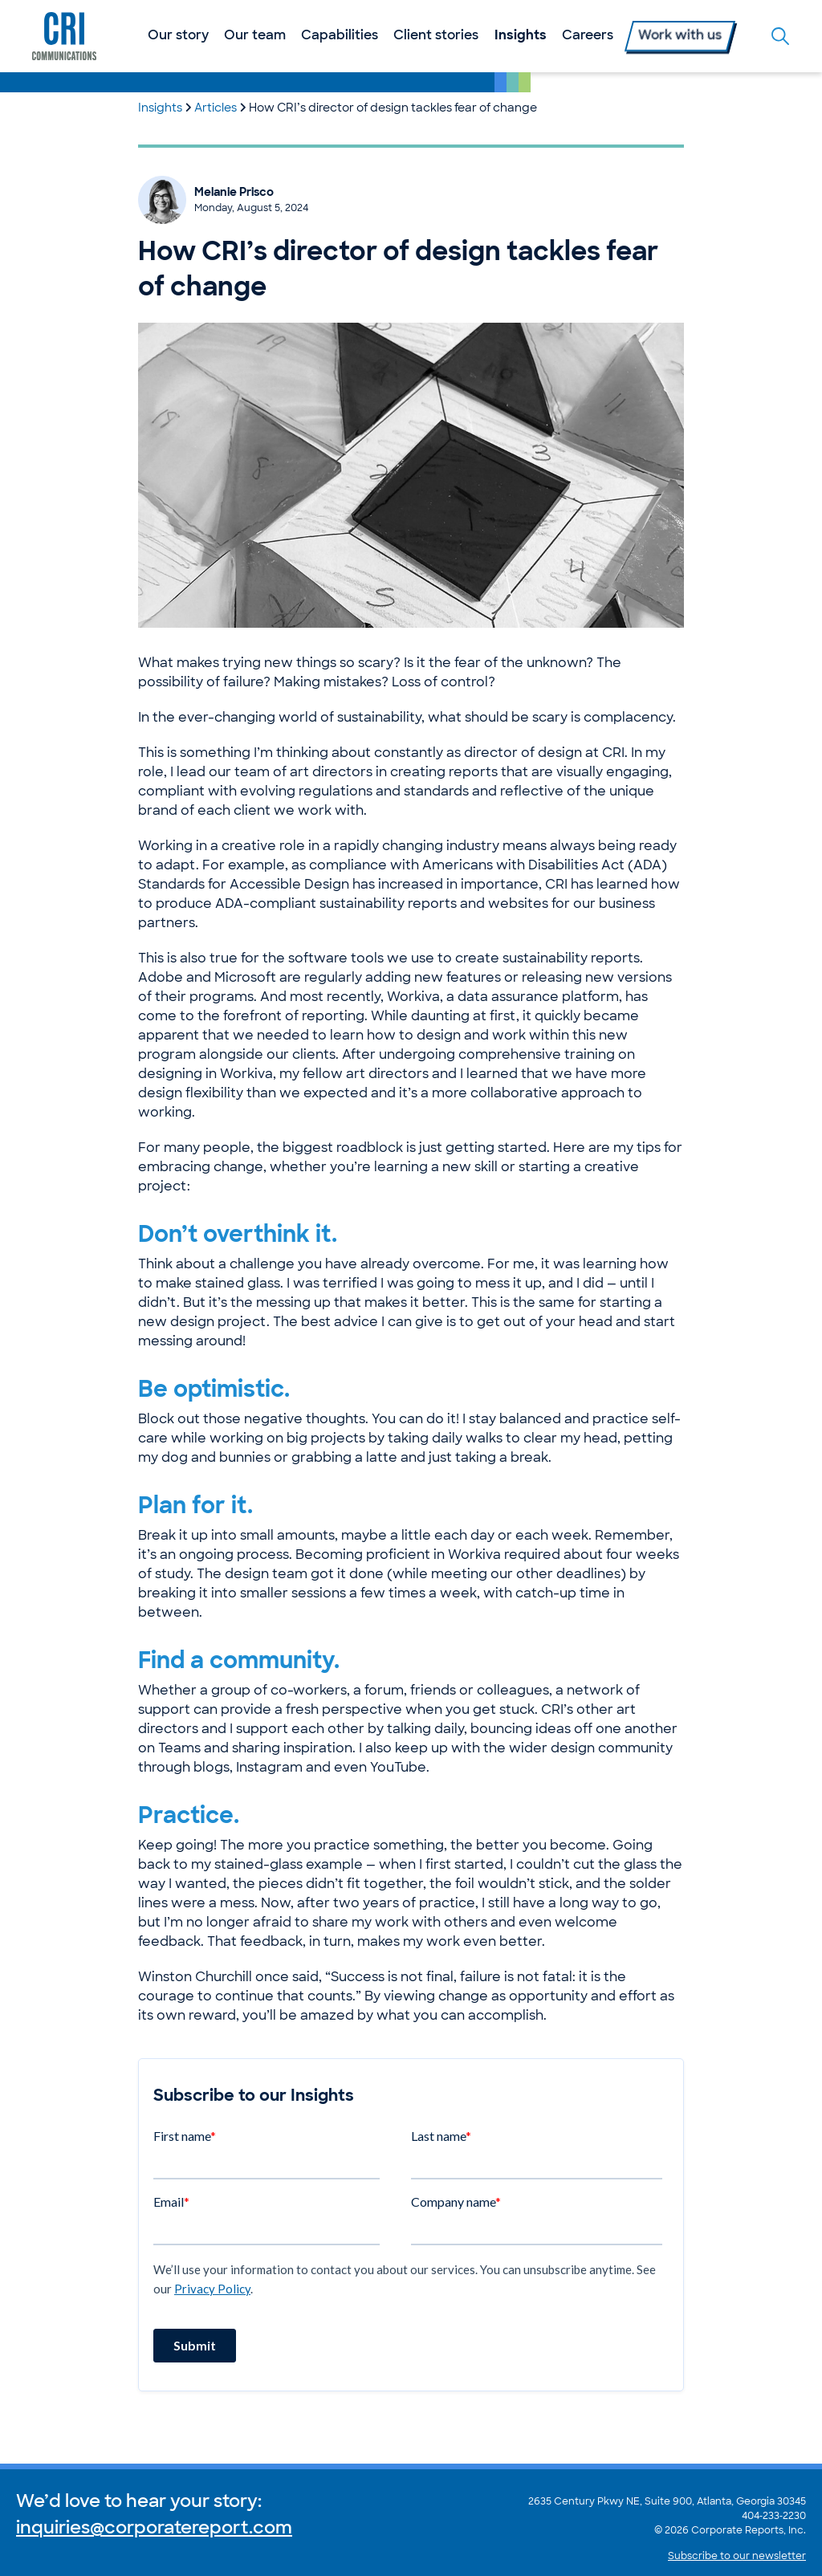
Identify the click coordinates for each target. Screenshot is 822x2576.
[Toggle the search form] (780, 36)
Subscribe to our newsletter (737, 2557)
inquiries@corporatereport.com (154, 2529)
